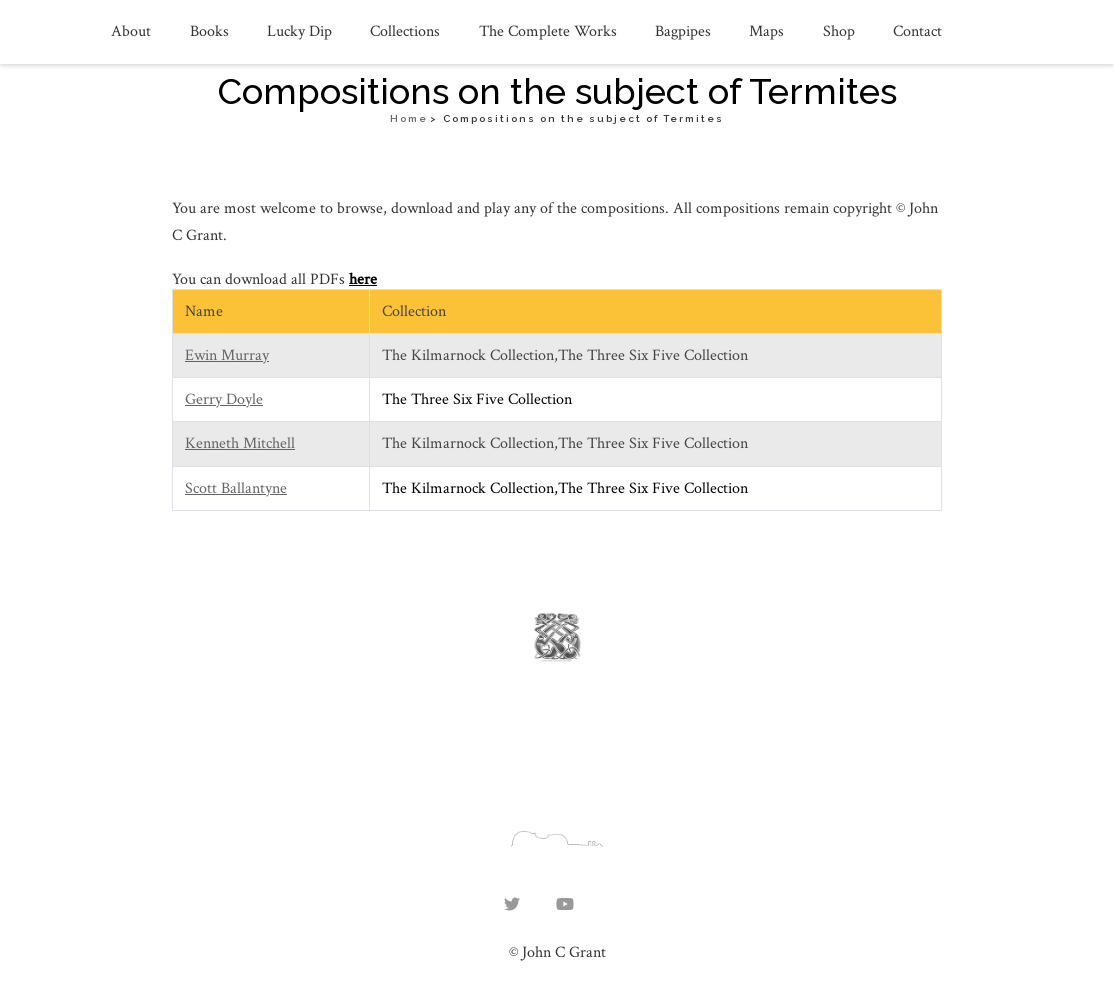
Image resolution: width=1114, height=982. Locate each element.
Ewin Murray (227, 355)
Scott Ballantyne (236, 488)
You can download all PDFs (260, 279)
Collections (405, 31)
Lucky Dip (299, 31)
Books (209, 31)
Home (409, 118)
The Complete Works (548, 31)
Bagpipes (683, 31)
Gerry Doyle (224, 399)
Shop (839, 31)
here (363, 279)
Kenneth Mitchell (240, 443)
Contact (917, 31)
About (131, 31)
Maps (766, 31)
